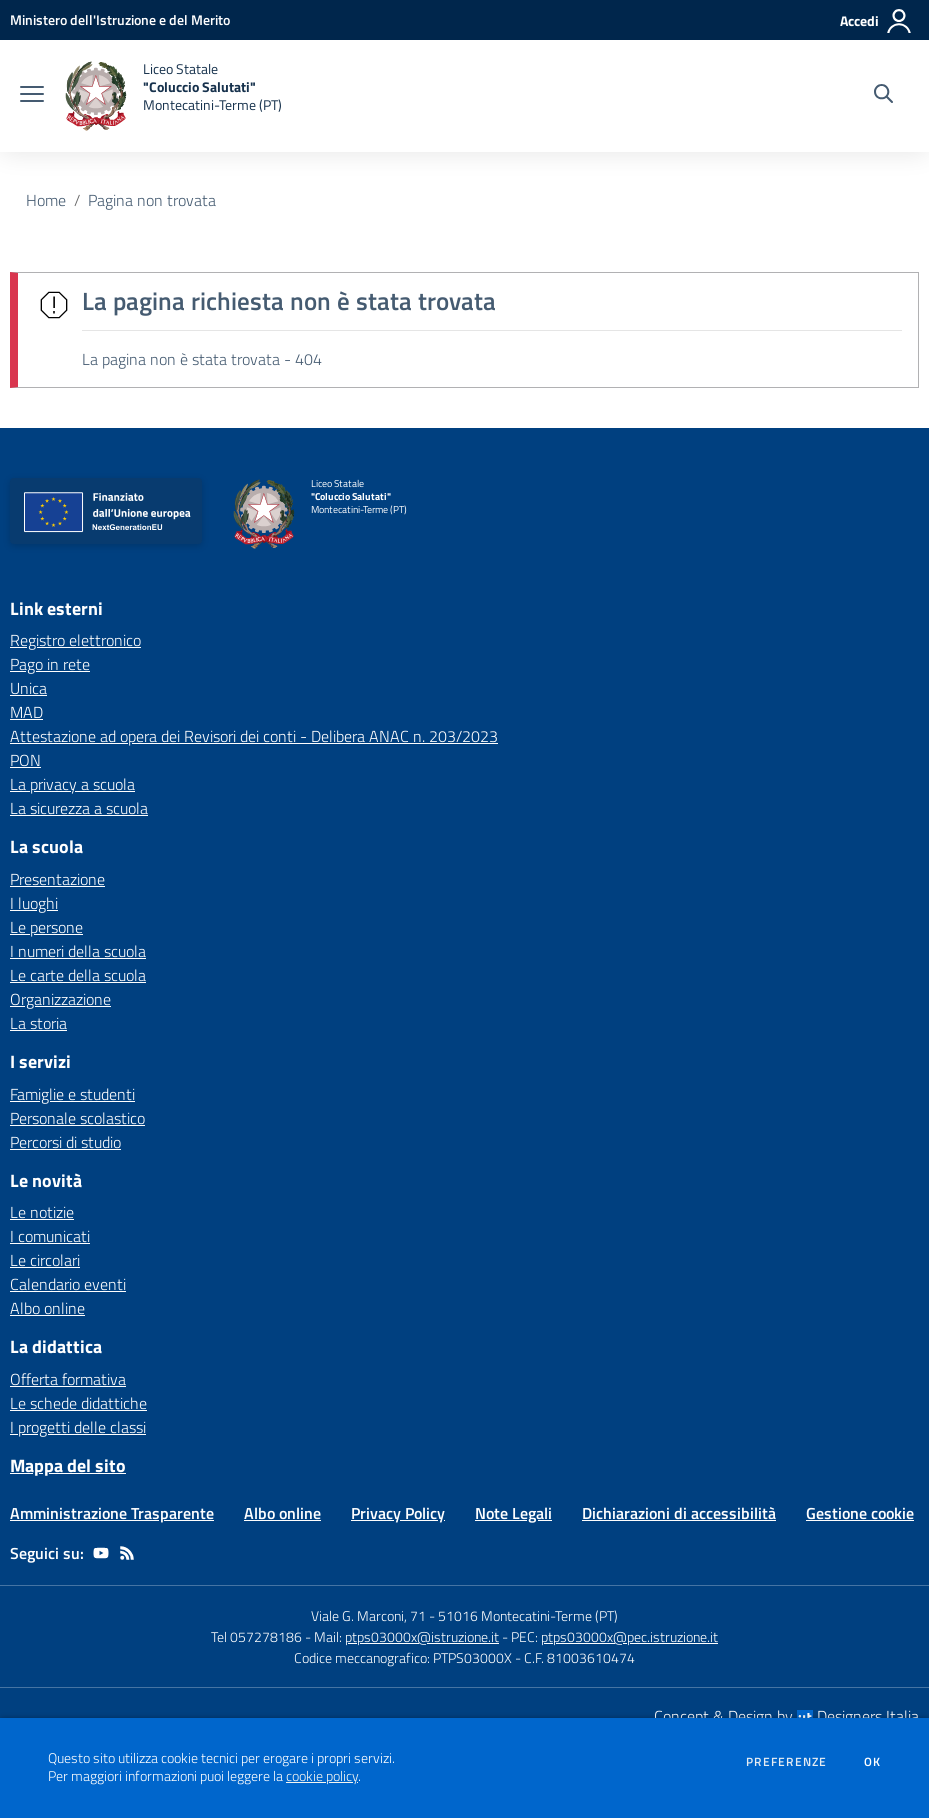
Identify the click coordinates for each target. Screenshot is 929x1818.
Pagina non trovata (152, 200)
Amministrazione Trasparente (112, 1513)
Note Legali (513, 1513)
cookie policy (322, 1776)
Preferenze (786, 1762)
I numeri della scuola (78, 951)
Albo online (47, 1308)
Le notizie (42, 1212)
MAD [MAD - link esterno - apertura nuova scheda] (26, 712)
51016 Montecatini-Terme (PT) (528, 1615)
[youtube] (101, 1553)
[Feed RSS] (127, 1553)
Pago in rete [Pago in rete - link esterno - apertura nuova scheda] (50, 664)
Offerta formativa (68, 1379)
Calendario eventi (68, 1284)
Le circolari (45, 1260)
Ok (873, 1762)
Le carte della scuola (78, 975)
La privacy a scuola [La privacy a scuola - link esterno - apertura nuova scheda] (72, 784)
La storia (38, 1023)
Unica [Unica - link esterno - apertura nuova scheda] (28, 688)
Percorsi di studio (65, 1142)
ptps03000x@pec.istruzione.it (629, 1636)
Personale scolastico (77, 1118)
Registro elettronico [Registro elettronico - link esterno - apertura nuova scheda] (75, 640)
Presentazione (57, 879)
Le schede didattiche (78, 1403)
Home (46, 200)
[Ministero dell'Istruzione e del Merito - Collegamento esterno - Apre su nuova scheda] (120, 19)
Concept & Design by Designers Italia (786, 1716)
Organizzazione (60, 999)
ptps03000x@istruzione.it (422, 1636)
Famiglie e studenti (72, 1094)
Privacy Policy (398, 1513)
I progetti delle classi (78, 1427)
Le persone (46, 927)
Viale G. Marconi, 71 (368, 1615)
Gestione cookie (860, 1513)
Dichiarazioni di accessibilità (679, 1513)
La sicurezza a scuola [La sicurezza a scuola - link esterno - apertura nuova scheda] (79, 808)
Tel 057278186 (256, 1636)
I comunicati (50, 1236)
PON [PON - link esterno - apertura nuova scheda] (25, 760)
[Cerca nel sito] (883, 96)
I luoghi (34, 903)
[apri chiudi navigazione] (32, 96)
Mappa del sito (68, 1465)
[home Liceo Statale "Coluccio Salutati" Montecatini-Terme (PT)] (173, 96)
